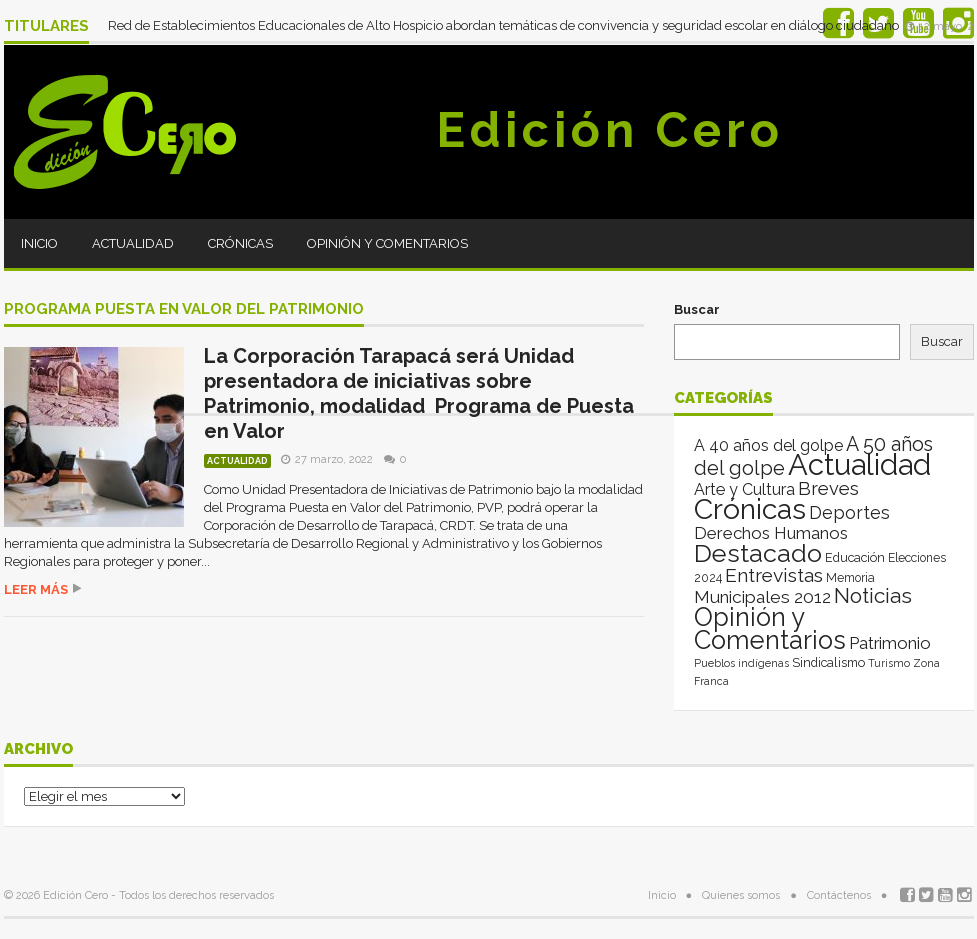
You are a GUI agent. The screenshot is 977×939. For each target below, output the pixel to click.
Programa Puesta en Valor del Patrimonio (184, 310)
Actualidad (133, 243)
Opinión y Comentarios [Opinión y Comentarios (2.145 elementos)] (770, 628)
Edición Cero (610, 130)
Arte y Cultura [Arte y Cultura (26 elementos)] (744, 489)
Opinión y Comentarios (387, 243)
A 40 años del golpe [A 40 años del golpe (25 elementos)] (768, 445)
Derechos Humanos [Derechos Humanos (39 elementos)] (771, 533)
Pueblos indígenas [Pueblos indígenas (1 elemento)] (741, 663)
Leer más (36, 589)
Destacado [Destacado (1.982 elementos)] (758, 553)
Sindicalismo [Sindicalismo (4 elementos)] (828, 662)
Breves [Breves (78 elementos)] (828, 488)
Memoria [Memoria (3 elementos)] (850, 578)
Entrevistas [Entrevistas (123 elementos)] (774, 575)
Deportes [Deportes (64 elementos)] (849, 512)
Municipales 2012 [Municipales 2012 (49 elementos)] (762, 597)
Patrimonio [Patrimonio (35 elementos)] (890, 643)
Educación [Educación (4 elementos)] (855, 557)
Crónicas (240, 243)
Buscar (697, 309)
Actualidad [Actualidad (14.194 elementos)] (859, 464)
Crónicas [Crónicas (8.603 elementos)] (750, 509)
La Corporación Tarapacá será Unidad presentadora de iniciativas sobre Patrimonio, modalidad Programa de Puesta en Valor (419, 393)
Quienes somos (741, 895)
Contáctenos (839, 895)
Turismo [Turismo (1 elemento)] (889, 663)
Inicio (39, 243)
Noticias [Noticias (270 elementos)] (873, 595)
